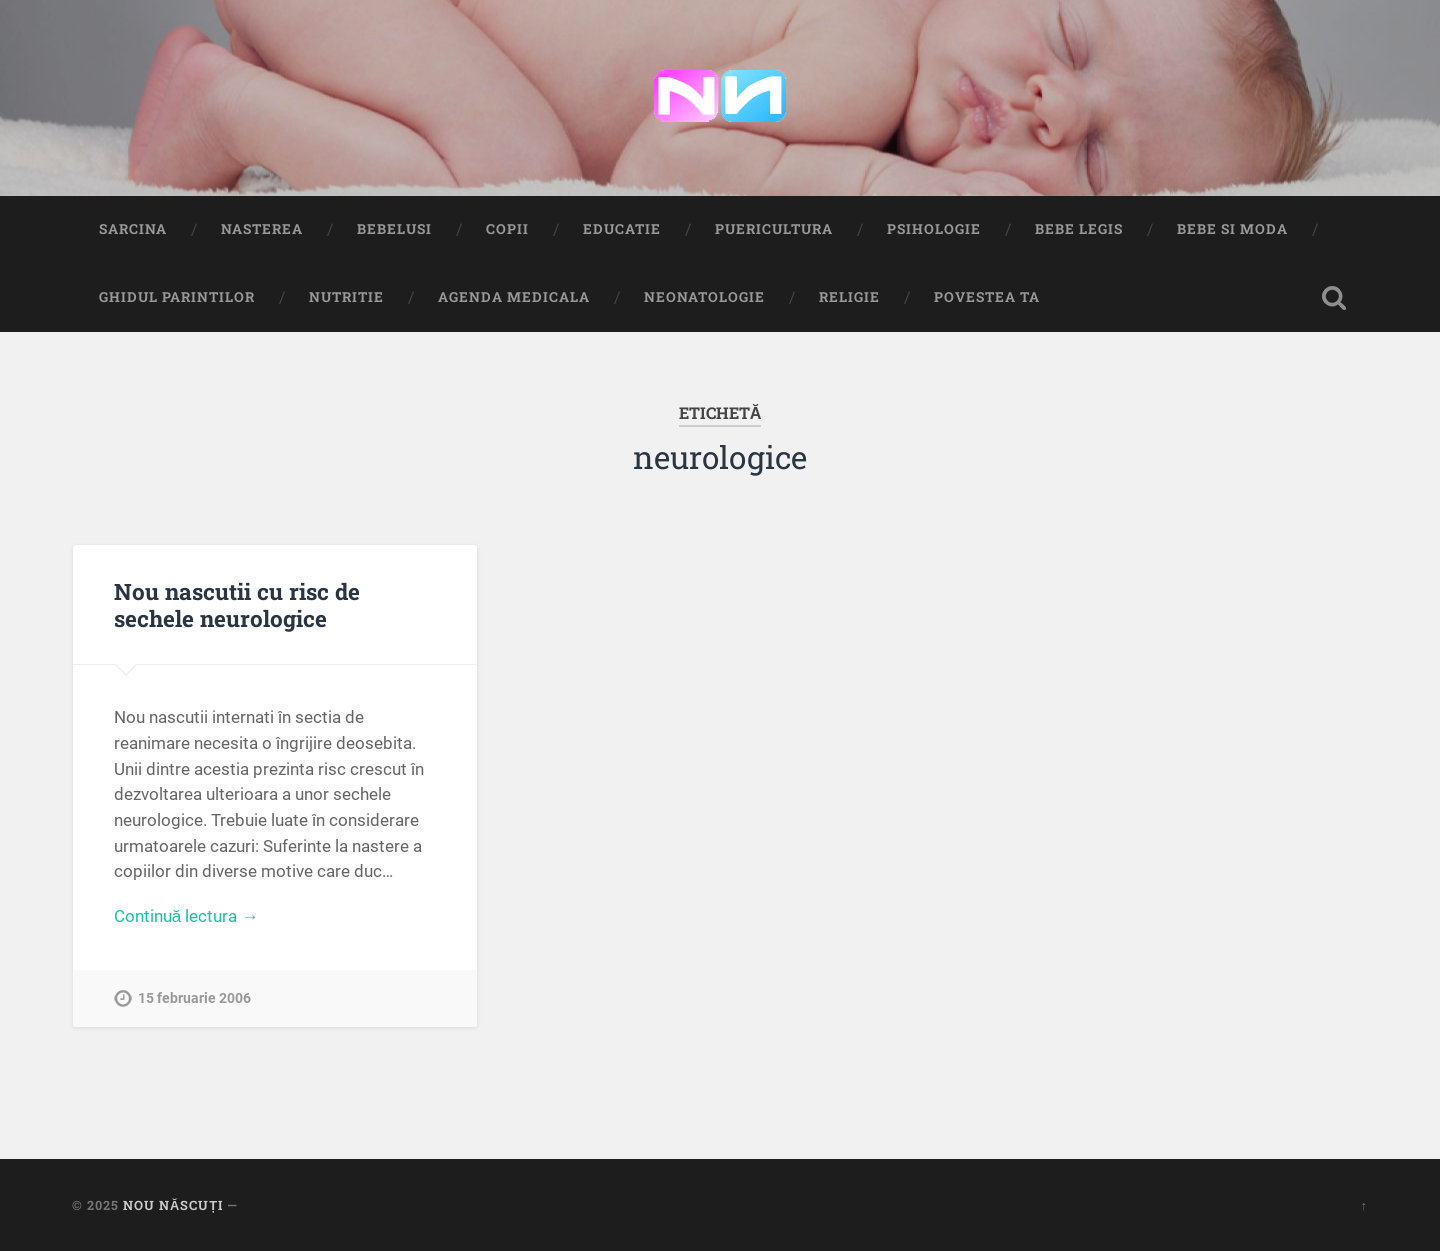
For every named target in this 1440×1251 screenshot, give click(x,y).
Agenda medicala (514, 297)
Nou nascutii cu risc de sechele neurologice (237, 604)
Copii (507, 229)
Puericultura (774, 229)
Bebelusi (394, 229)
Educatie (622, 229)
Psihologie (934, 229)
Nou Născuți (173, 1205)
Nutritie (346, 297)
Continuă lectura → (186, 916)
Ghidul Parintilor (177, 297)
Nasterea (262, 229)
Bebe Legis (1079, 229)
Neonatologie (704, 297)
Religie (849, 297)
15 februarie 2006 (194, 998)
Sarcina (133, 229)
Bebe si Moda (1232, 229)
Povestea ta (987, 297)
